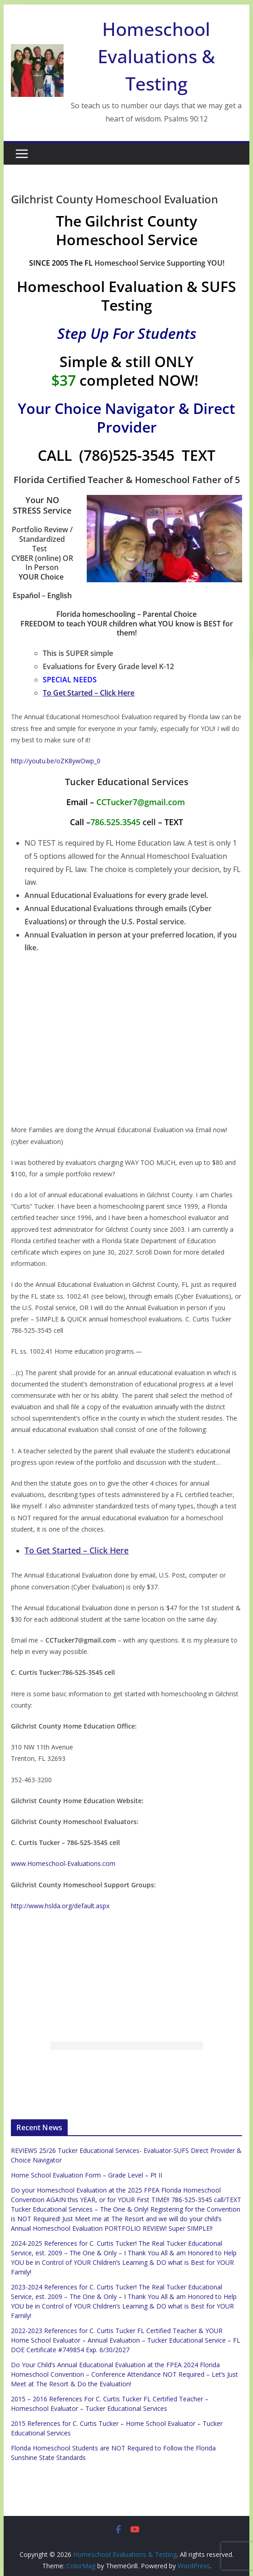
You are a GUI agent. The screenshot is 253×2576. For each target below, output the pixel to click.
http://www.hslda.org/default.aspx (60, 1905)
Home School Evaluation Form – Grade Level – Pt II (86, 2175)
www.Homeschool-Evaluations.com (63, 1863)
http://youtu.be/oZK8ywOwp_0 (55, 760)
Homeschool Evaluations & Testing (156, 56)
